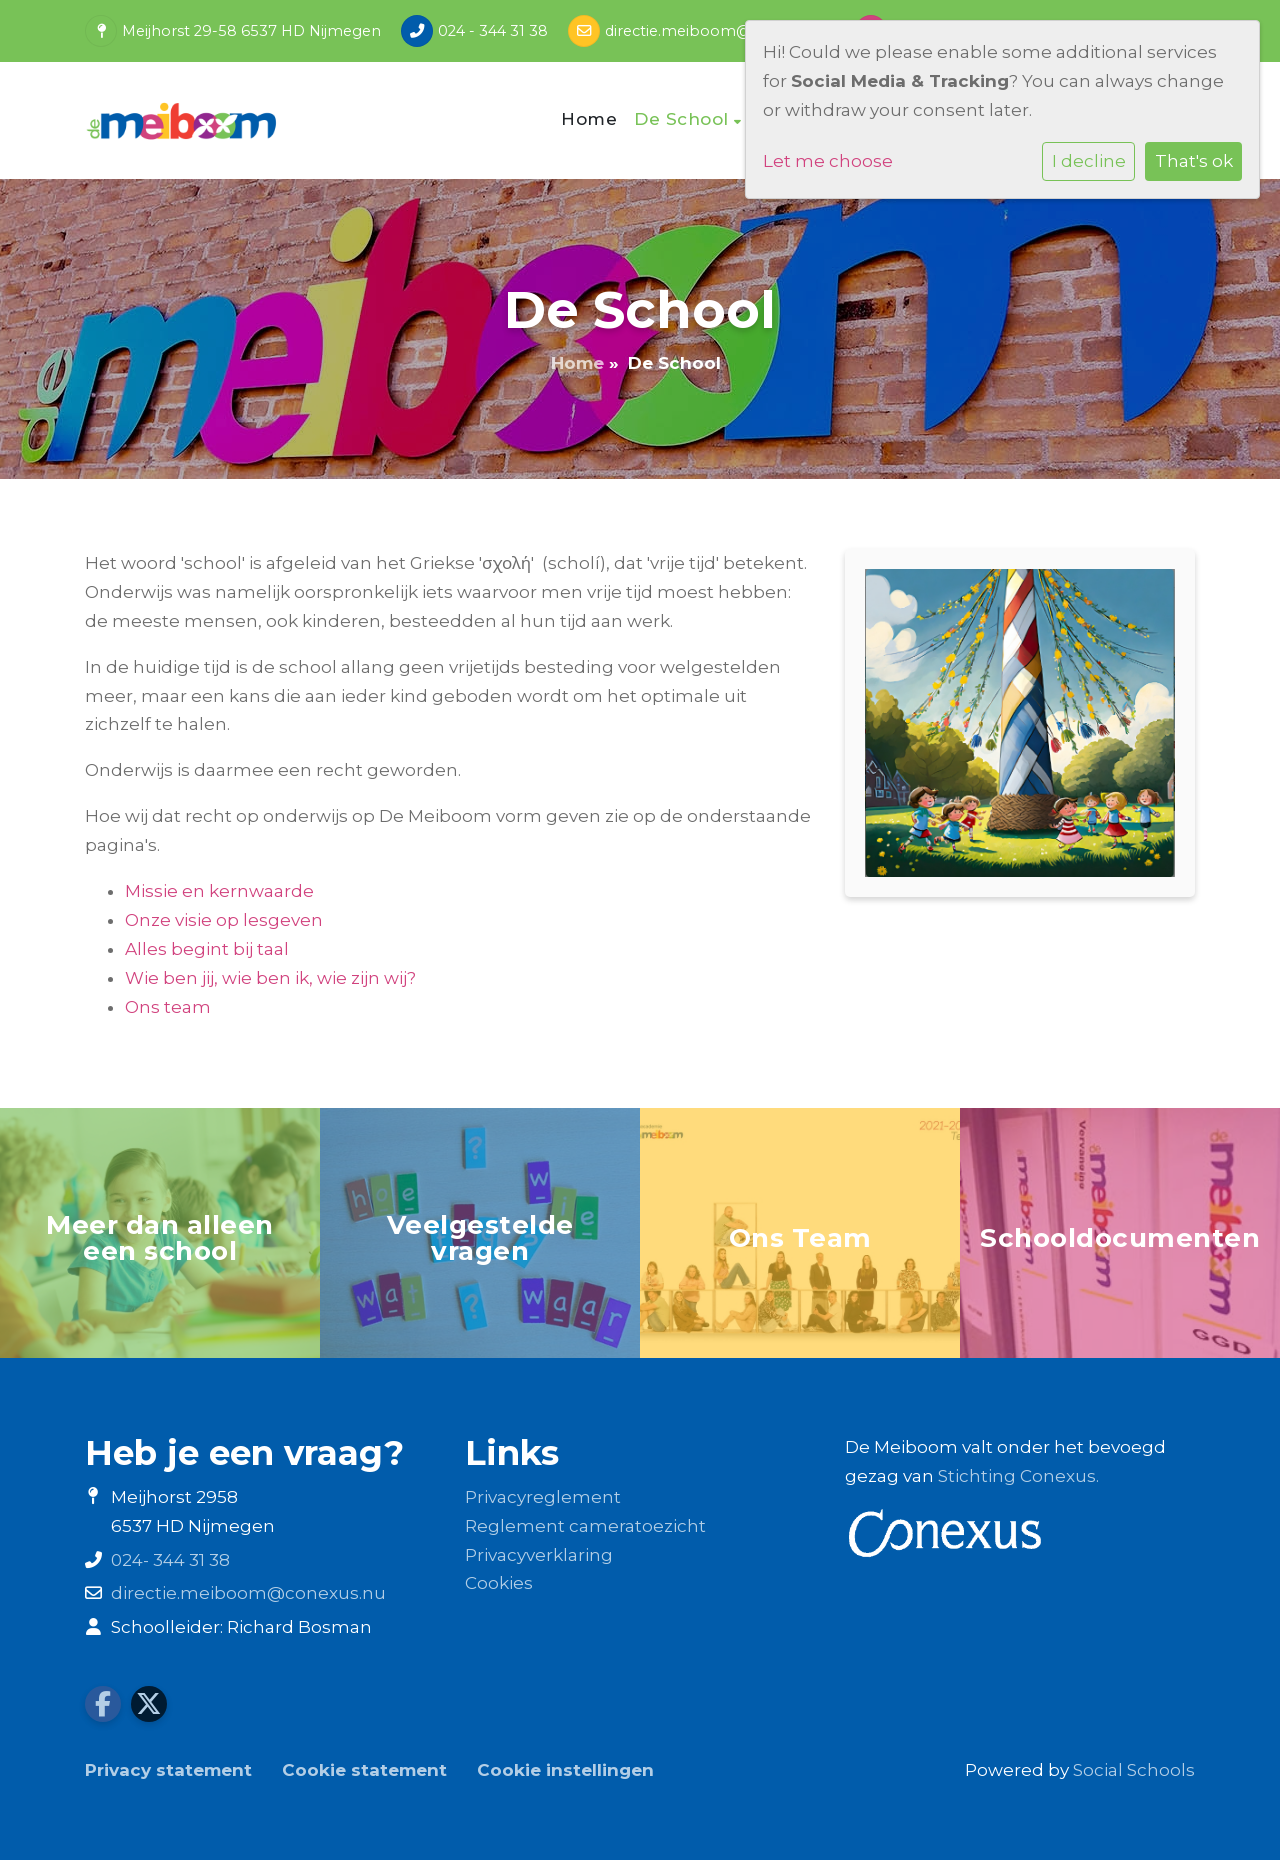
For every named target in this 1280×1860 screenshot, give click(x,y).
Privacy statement (168, 1770)
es (523, 1583)
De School (684, 119)
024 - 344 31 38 (493, 31)
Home (589, 119)
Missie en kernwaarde (219, 891)
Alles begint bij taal (207, 949)
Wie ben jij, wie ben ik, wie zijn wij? (270, 978)
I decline (1089, 161)
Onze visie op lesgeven (224, 920)
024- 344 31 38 (170, 1560)
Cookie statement (364, 1770)
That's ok (1194, 161)
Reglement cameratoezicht (585, 1526)
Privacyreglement (543, 1497)
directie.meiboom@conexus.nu (720, 31)
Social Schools (1134, 1770)
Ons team (168, 1007)
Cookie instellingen (565, 1770)
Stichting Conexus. (1018, 1476)
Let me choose (828, 161)
